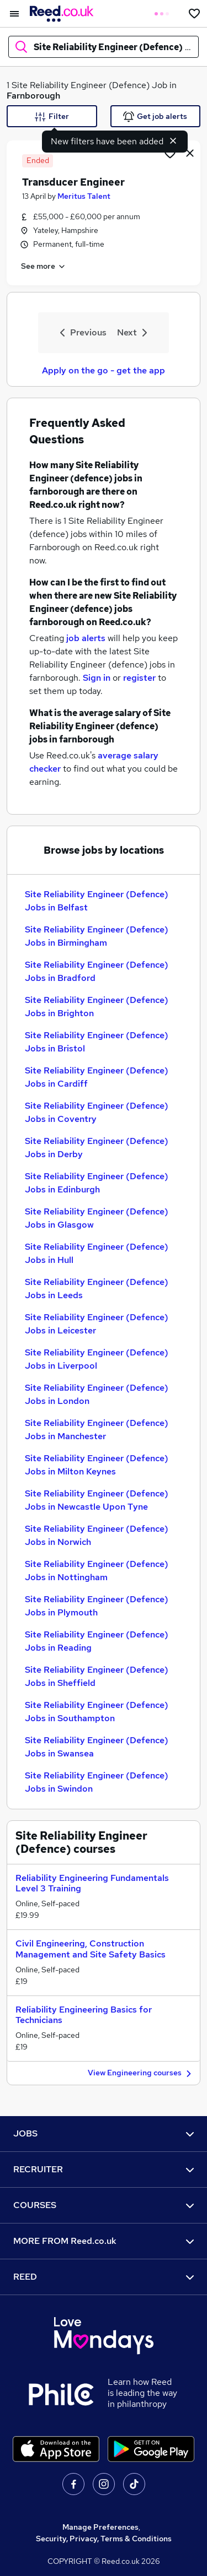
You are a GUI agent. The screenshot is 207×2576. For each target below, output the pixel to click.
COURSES (103, 2205)
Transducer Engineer (73, 182)
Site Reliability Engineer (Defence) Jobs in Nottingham (96, 1570)
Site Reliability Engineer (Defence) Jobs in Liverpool (96, 1359)
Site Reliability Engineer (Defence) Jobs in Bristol (96, 1041)
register (139, 678)
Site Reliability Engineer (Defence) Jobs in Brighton (96, 1006)
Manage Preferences (100, 2527)
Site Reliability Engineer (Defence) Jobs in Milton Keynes (96, 1464)
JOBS (103, 2133)
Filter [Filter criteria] (52, 116)
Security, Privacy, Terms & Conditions (104, 2539)
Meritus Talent (83, 196)
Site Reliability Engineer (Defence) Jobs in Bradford (96, 971)
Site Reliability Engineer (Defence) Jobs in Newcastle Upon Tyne (96, 1500)
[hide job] (190, 152)
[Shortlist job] (170, 152)
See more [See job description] (43, 266)
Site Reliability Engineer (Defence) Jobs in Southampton (96, 1711)
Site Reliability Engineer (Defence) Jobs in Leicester (96, 1323)
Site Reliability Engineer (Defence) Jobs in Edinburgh (96, 1182)
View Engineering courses (141, 2073)
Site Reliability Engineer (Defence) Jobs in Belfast (96, 900)
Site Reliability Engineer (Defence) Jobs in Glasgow (96, 1218)
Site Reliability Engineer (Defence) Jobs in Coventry (96, 1112)
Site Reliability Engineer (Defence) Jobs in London (96, 1394)
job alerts (85, 638)
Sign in (96, 678)
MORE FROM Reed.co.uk (103, 2241)
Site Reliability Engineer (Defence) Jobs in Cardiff (96, 1077)
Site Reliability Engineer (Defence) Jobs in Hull (96, 1253)
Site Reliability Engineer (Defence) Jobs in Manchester (96, 1429)
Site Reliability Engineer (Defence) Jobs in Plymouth (96, 1605)
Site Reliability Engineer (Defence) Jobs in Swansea (96, 1746)
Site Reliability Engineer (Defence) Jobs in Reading (96, 1641)
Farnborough (33, 95)
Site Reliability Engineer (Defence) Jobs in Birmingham (96, 936)
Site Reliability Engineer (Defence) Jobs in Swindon (96, 1782)
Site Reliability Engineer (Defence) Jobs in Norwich (96, 1535)
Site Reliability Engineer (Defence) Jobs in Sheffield (96, 1676)
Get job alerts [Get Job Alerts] (155, 117)
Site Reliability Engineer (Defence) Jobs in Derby (96, 1147)
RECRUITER (103, 2169)
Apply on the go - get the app (103, 370)
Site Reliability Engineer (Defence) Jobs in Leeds (96, 1288)
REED (103, 2276)
